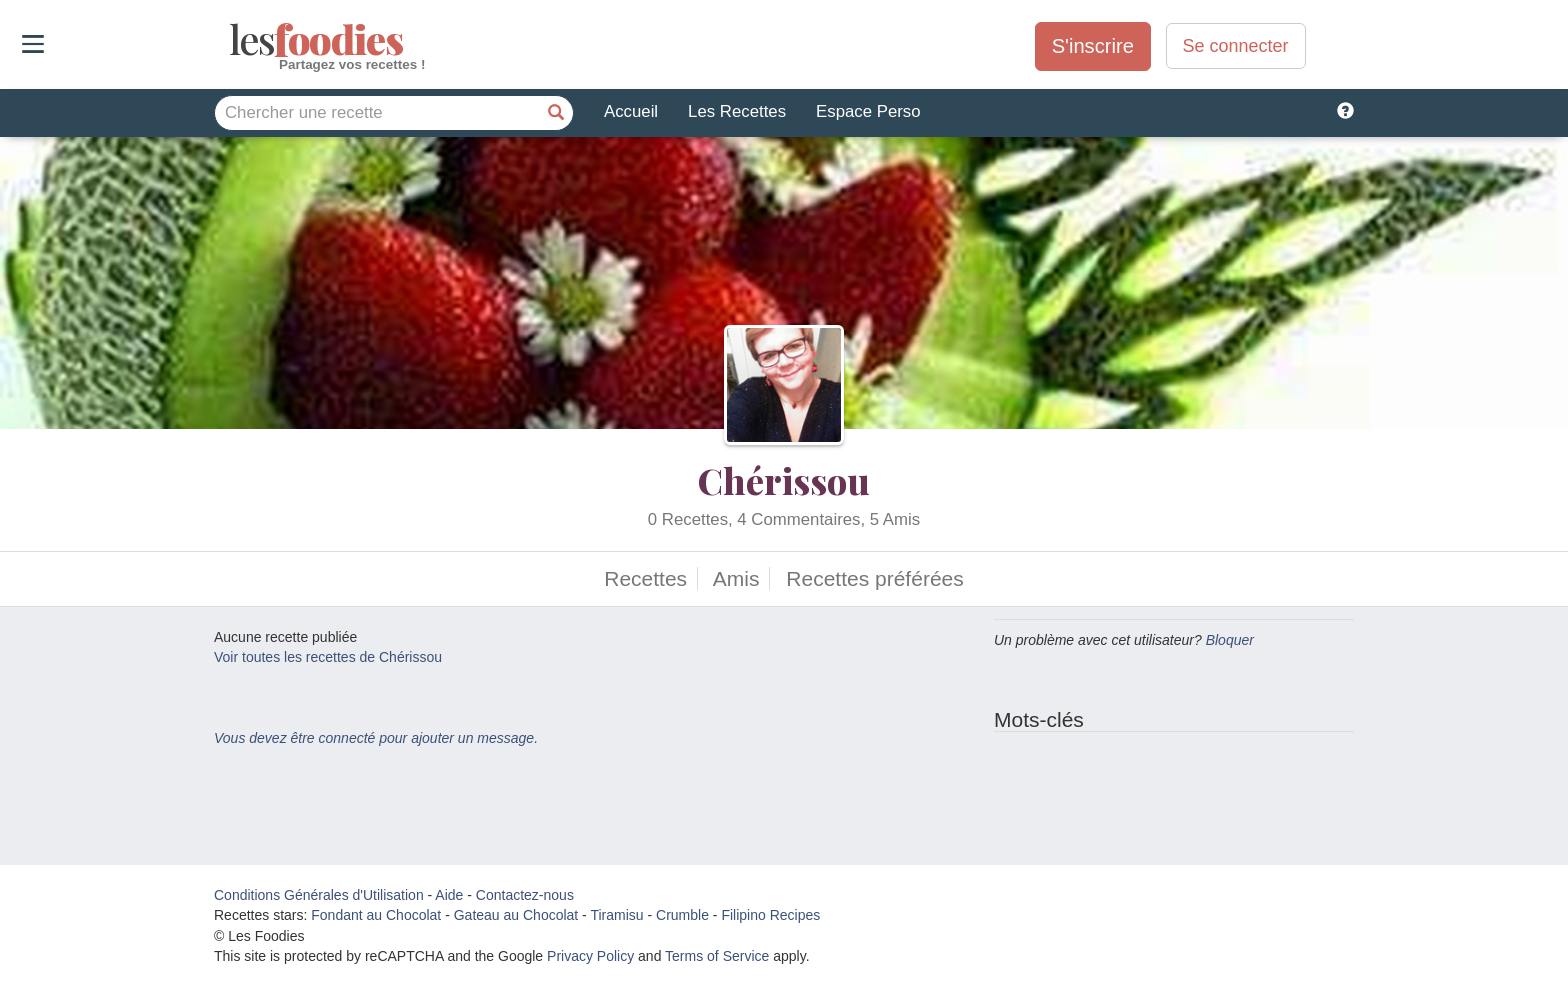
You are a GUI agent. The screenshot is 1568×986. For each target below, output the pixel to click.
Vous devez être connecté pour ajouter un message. (376, 738)
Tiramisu (616, 915)
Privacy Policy (590, 956)
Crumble (682, 915)
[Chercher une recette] (556, 113)
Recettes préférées (874, 578)
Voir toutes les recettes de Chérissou (328, 657)
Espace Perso (868, 111)
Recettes (645, 578)
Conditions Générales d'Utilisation (319, 895)
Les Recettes (737, 111)
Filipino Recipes (770, 915)
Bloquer (1230, 640)
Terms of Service (717, 956)
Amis (736, 578)
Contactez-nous (525, 895)
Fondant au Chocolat (376, 915)
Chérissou (784, 480)
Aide (449, 895)
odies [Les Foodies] (231, 40)
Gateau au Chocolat (516, 915)
